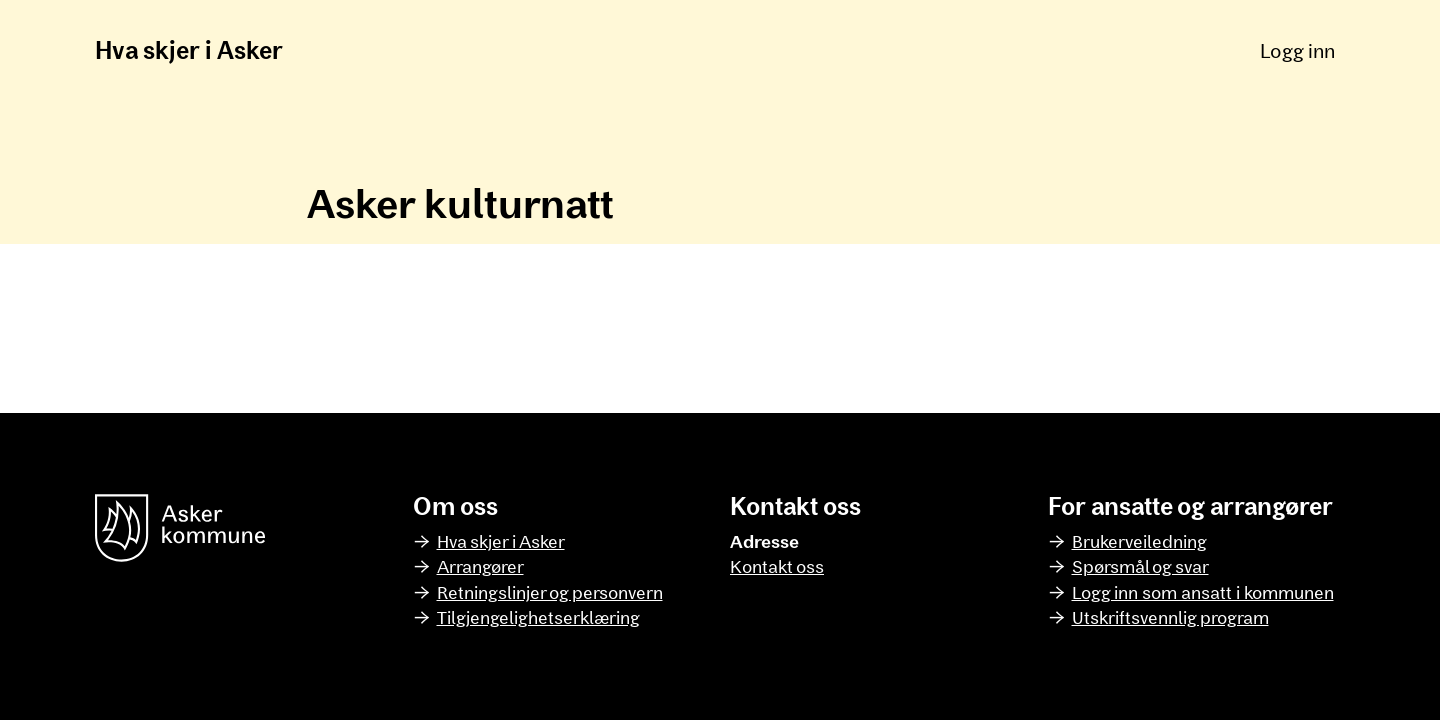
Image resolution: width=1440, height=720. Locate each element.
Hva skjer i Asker (189, 49)
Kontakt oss (777, 566)
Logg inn (1297, 50)
